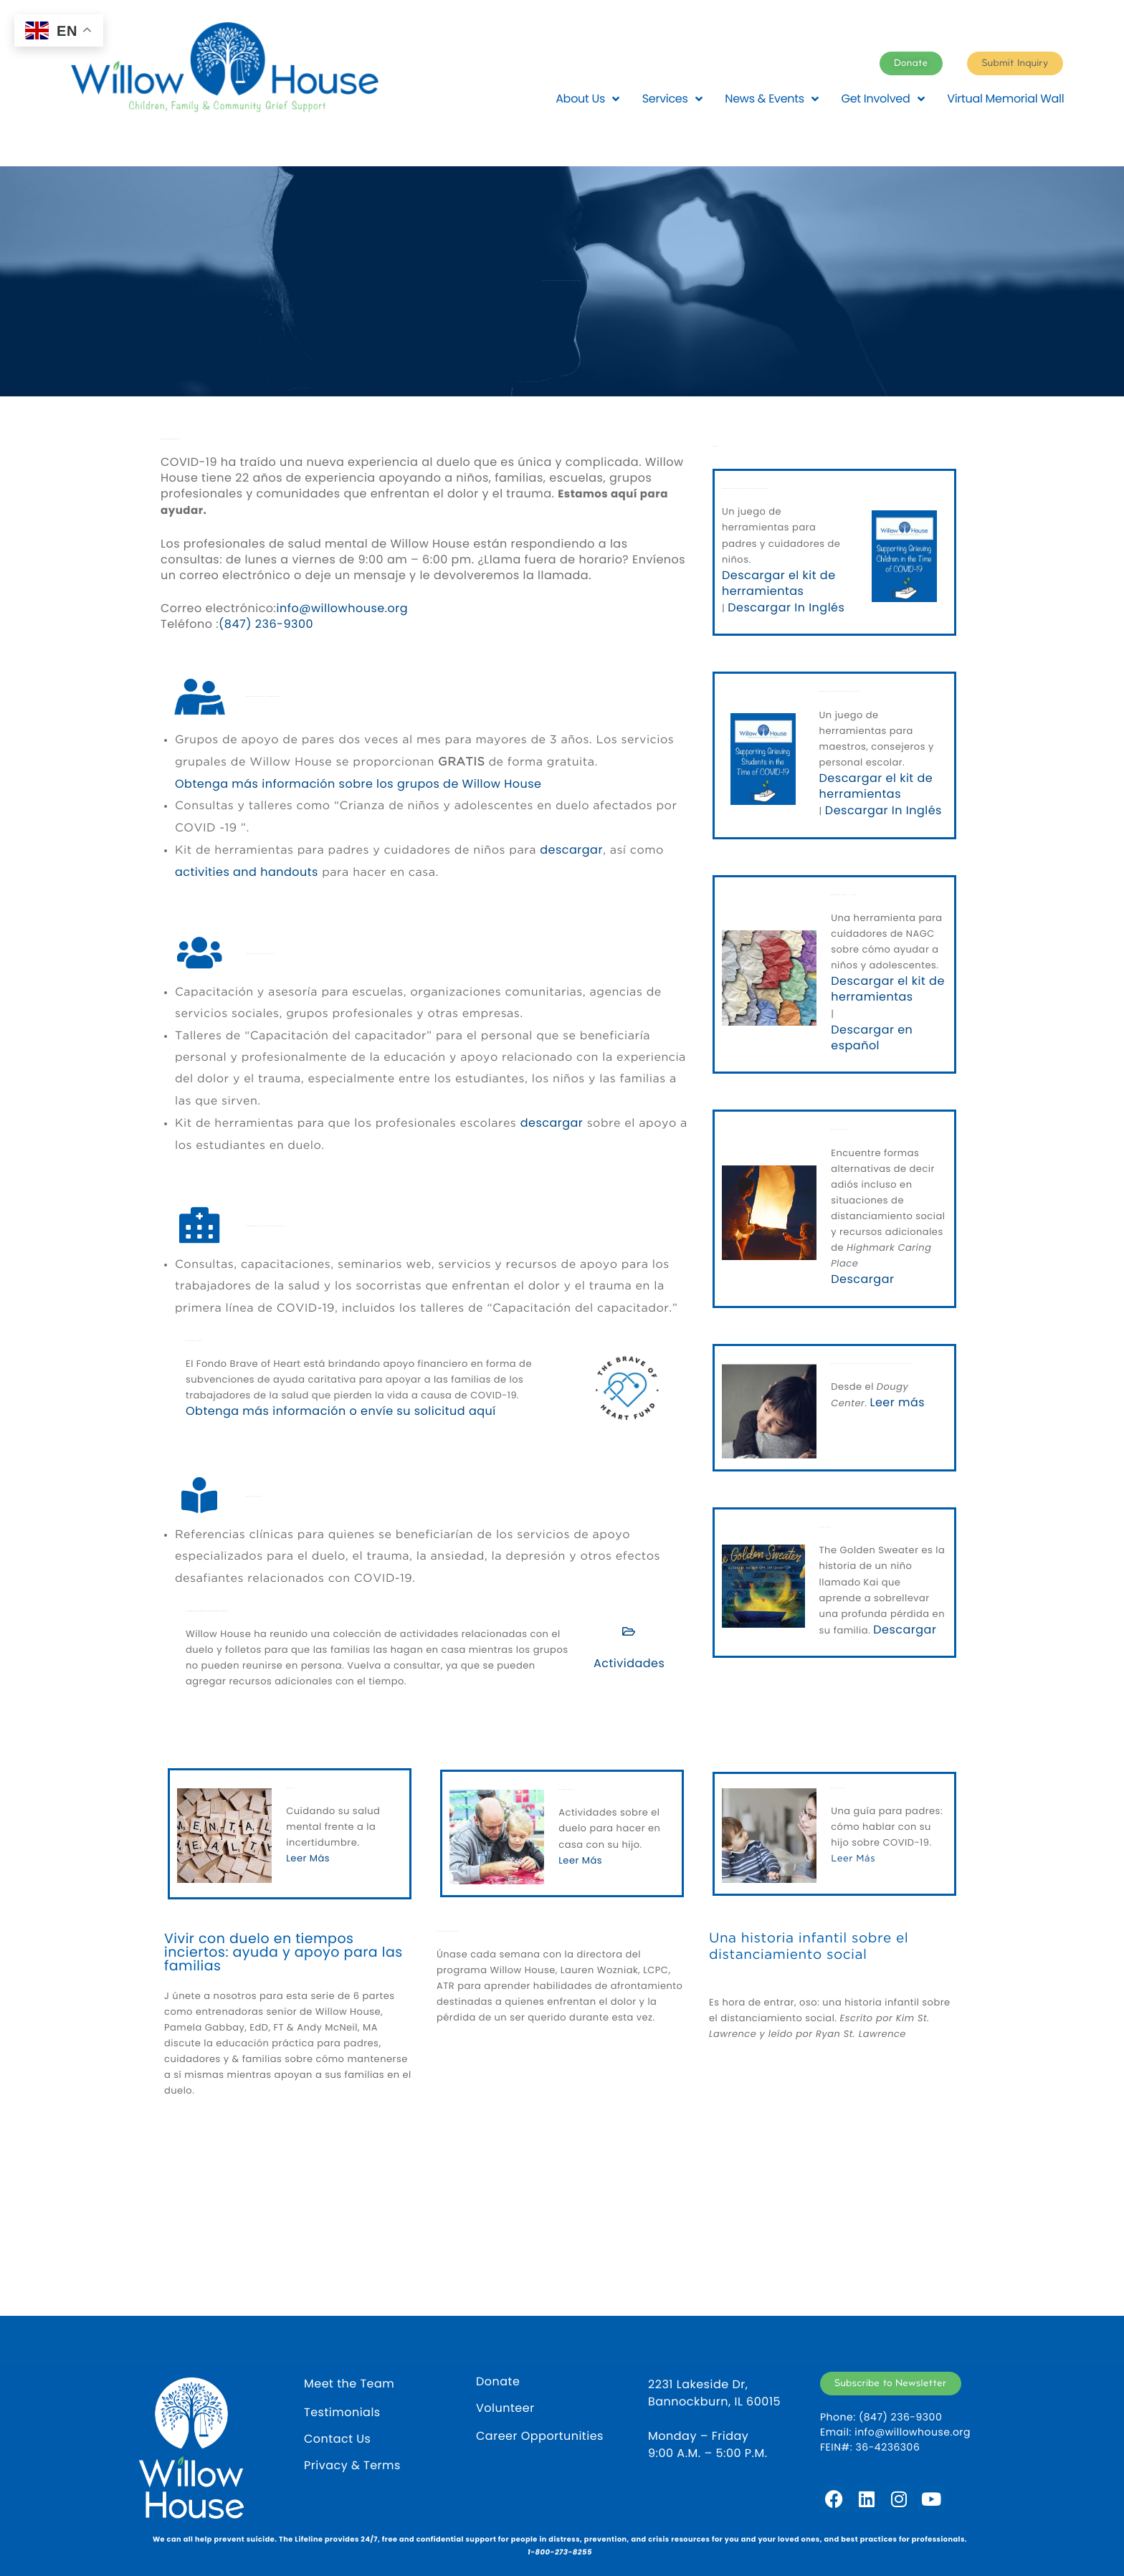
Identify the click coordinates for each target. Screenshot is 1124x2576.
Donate (498, 2381)
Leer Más (308, 1858)
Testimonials (342, 2412)
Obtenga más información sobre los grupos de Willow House (358, 784)
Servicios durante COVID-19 (170, 439)
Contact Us (337, 2439)
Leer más (897, 1403)
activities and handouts (246, 872)
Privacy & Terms (352, 2465)
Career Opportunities (540, 2436)
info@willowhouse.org (343, 608)
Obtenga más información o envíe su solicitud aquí (341, 1411)
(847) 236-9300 (266, 624)
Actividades (629, 1663)
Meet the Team (349, 2384)
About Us (587, 99)
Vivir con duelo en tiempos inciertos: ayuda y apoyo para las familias (283, 1952)
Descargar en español (872, 1038)
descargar (571, 849)
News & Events (771, 99)
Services (672, 99)
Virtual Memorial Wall (1005, 98)
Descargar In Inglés (786, 608)
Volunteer (505, 2408)
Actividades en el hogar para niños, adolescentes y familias (207, 1611)
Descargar (862, 1279)
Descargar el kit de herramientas (779, 583)
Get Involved (883, 99)
